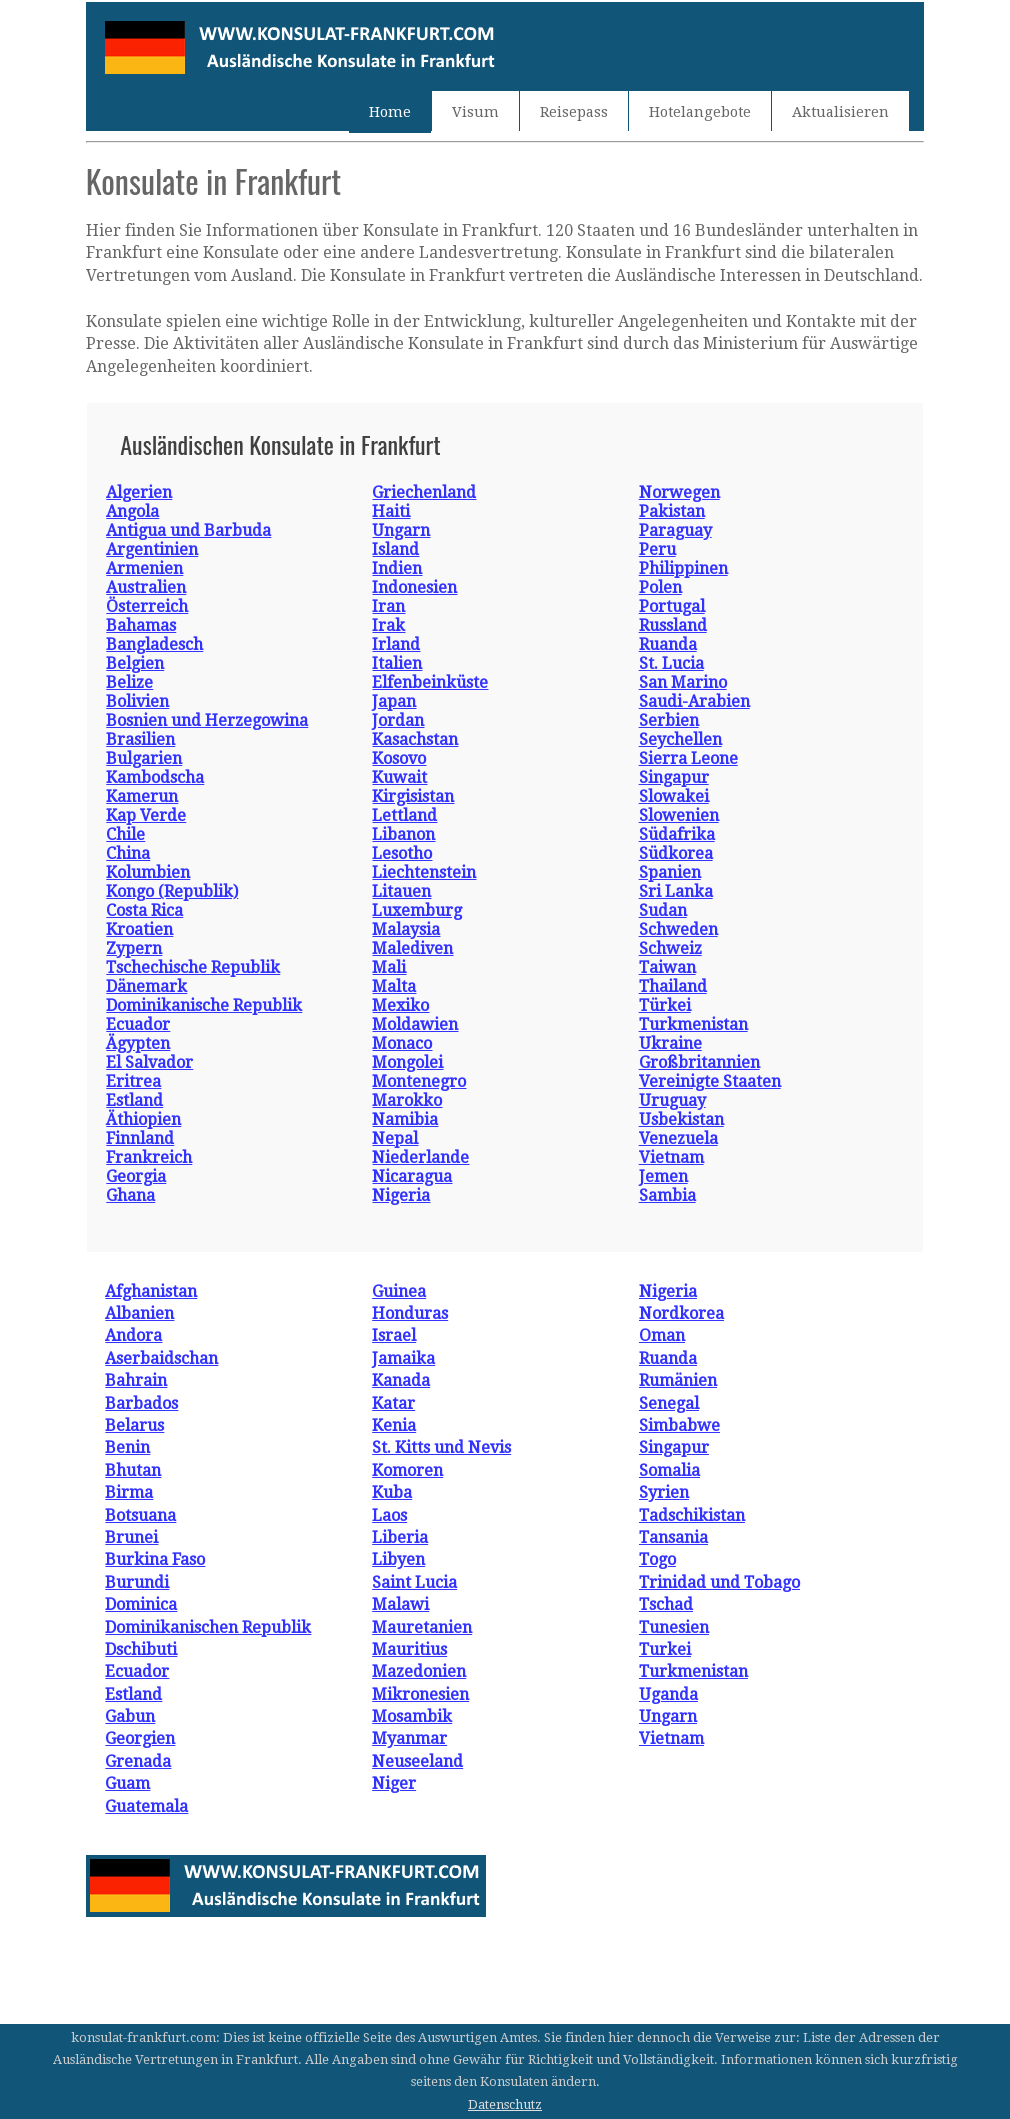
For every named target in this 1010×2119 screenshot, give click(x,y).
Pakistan (672, 511)
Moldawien (415, 1024)
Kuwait (399, 777)
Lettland (404, 815)
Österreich (147, 606)
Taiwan (667, 967)
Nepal (395, 1138)
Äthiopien (143, 1119)
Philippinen (683, 568)
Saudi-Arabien (694, 701)
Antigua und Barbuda (188, 530)
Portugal (672, 606)
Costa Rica (144, 910)
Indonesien (414, 587)
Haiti (391, 511)
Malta (394, 986)
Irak (388, 625)
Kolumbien (148, 872)
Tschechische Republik (193, 967)
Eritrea (133, 1081)
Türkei (665, 1005)
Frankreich (149, 1157)
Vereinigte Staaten (710, 1081)
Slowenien (679, 815)
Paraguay (675, 530)
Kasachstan (415, 739)
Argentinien (152, 549)
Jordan (398, 720)
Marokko (407, 1100)
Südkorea (676, 853)
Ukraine (670, 1043)
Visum (475, 112)
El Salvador (149, 1062)
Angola (132, 511)
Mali (389, 967)
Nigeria (401, 1195)
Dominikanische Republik (204, 1005)
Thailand (673, 986)
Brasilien (140, 739)
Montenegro (419, 1081)
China (128, 853)
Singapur (674, 777)
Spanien (670, 872)
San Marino (683, 682)
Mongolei (407, 1062)
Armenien (144, 568)
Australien (146, 587)
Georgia (136, 1176)
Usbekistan (681, 1119)
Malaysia (406, 929)
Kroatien (139, 929)
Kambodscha (155, 777)
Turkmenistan (693, 1024)
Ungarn (401, 530)
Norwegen (679, 492)
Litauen (401, 891)
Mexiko (400, 1005)
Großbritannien (699, 1062)
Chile (125, 834)
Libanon (403, 834)
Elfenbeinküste (430, 682)
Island (395, 549)
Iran (388, 606)
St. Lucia (671, 663)
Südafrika (677, 834)
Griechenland (424, 492)
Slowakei (674, 796)
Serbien (669, 720)
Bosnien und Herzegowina (207, 720)
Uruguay (672, 1100)
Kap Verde (146, 815)
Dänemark (146, 986)
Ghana (130, 1195)
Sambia (667, 1195)
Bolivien (137, 701)
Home (390, 112)
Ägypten (138, 1043)
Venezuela (678, 1138)
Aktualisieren (840, 112)
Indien (397, 568)
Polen (660, 587)
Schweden (678, 929)
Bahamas (141, 625)
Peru (657, 549)
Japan (394, 701)
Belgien (135, 663)
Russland (673, 625)
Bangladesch (154, 644)
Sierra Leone (688, 758)
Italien (397, 663)
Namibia (405, 1119)
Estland (134, 1100)
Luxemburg (417, 910)
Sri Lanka (676, 891)
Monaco (402, 1043)
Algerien (139, 492)
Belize (129, 682)
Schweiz (670, 948)
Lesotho (402, 853)
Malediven (412, 948)
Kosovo (399, 758)
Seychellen (680, 739)
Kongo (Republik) (172, 891)
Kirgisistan (413, 796)
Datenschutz (505, 2104)
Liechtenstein (424, 872)
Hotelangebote (700, 112)
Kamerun (142, 796)
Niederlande (420, 1157)
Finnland (140, 1138)
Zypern (134, 948)
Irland (396, 644)
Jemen (663, 1176)
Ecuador (138, 1024)
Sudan (663, 910)
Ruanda (668, 644)
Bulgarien (144, 758)
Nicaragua (412, 1176)
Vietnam (671, 1157)
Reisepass (574, 112)
